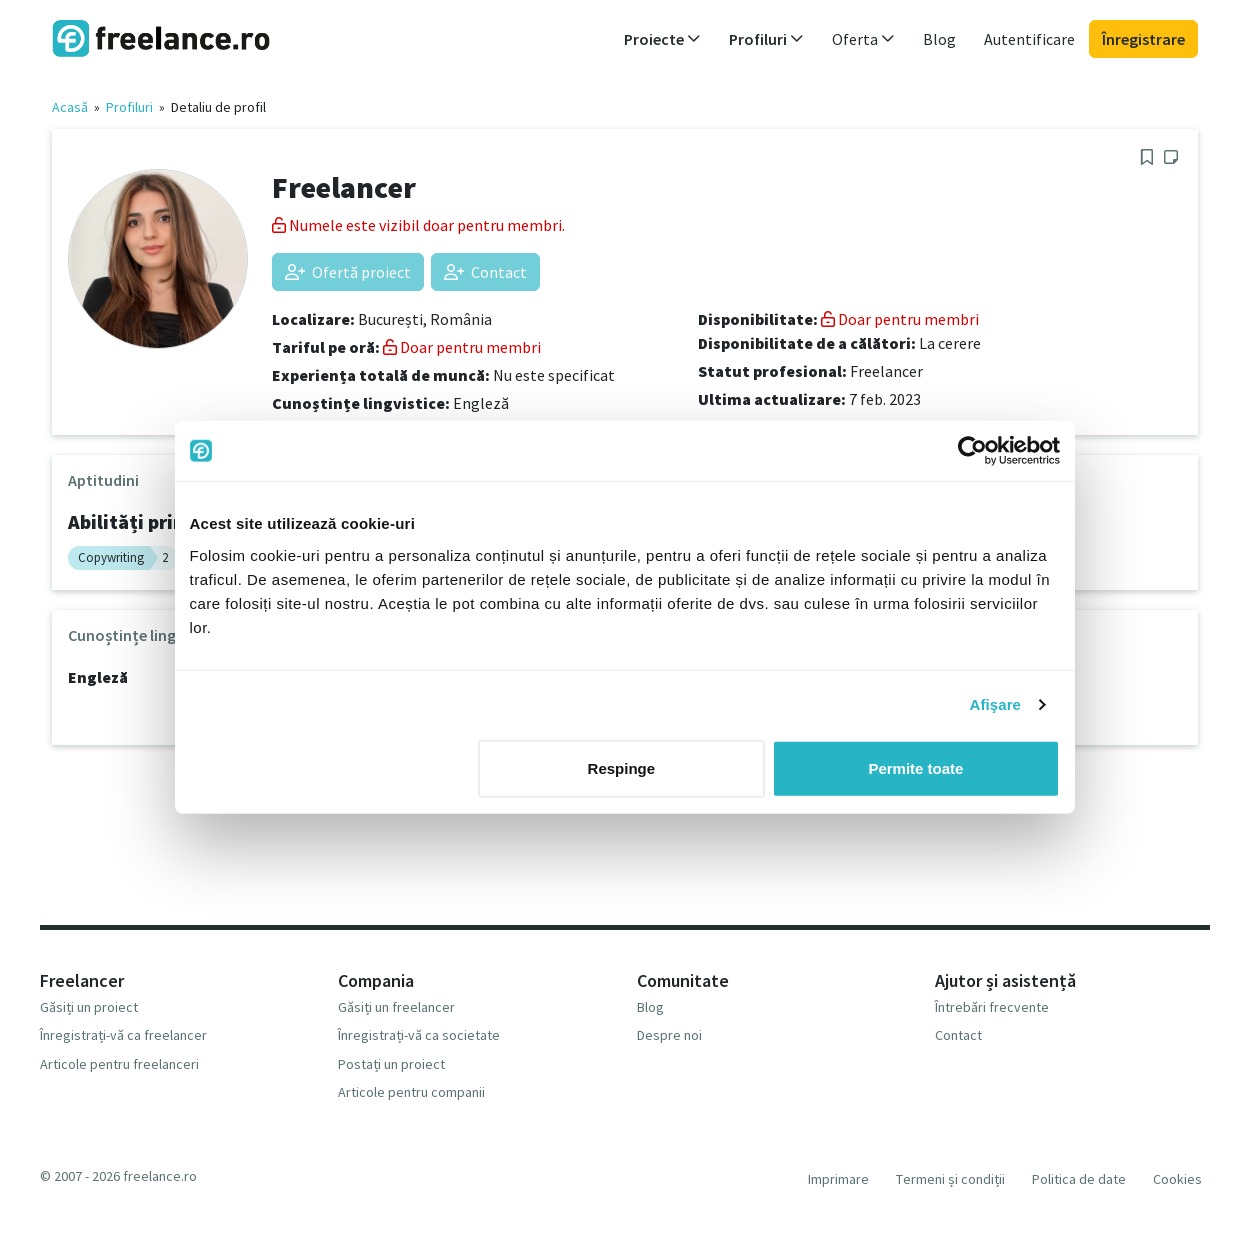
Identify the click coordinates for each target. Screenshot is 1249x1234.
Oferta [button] (863, 39)
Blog (939, 39)
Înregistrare (1143, 39)
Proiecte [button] (662, 39)
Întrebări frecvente (992, 1007)
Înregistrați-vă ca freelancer (123, 1035)
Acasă (70, 107)
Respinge (622, 767)
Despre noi (669, 1035)
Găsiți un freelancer (396, 1007)
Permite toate (915, 767)
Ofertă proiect (348, 272)
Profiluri (129, 107)
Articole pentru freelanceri (119, 1064)
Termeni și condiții (950, 1179)
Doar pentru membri (462, 347)
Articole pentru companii (411, 1092)
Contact (485, 272)
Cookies (1177, 1179)
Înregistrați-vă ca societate (419, 1035)
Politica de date (1079, 1179)
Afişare (996, 704)
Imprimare (838, 1179)
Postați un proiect (391, 1064)
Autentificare (1029, 39)
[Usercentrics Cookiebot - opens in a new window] (972, 451)
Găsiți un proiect (89, 1007)
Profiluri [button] (766, 39)
